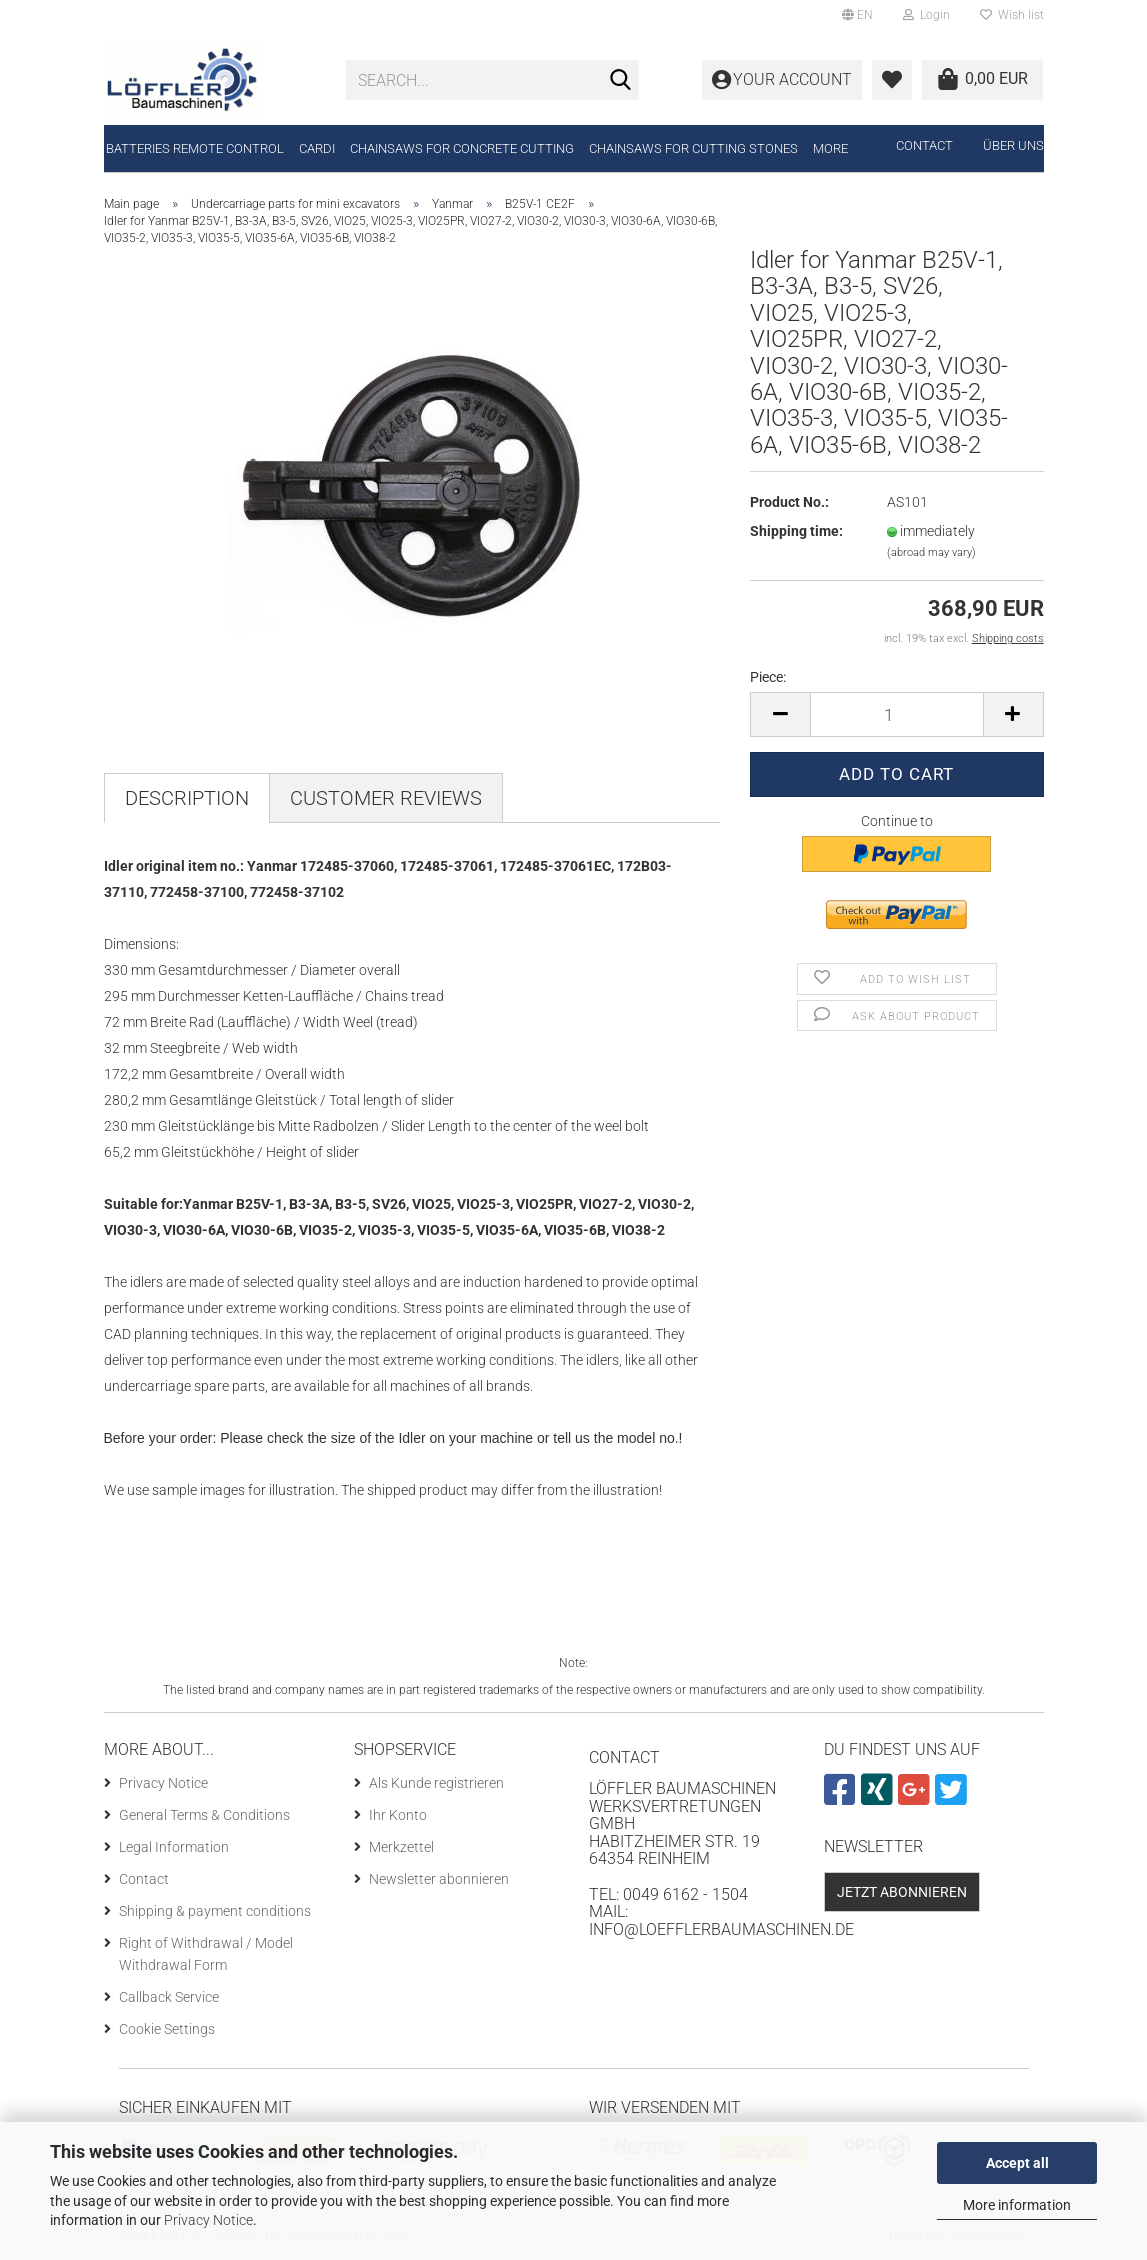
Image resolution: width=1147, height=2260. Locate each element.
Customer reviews (386, 798)
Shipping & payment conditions (215, 1911)
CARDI (317, 148)
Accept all (1017, 2163)
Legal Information (174, 1847)
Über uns (1013, 145)
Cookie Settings (167, 2029)
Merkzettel (401, 1847)
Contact (924, 145)
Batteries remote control (195, 148)
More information (1017, 2205)
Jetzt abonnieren (902, 1892)
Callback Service (169, 1997)
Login (926, 15)
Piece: (768, 677)
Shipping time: (796, 531)
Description (187, 798)
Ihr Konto (398, 1815)
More (830, 148)
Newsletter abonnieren (439, 1879)
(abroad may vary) (931, 552)
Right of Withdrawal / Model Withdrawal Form (206, 1954)
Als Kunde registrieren (436, 1783)
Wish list (1012, 15)
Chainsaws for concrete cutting (462, 148)
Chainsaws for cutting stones (693, 148)
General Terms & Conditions (204, 1815)
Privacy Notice (208, 2220)
